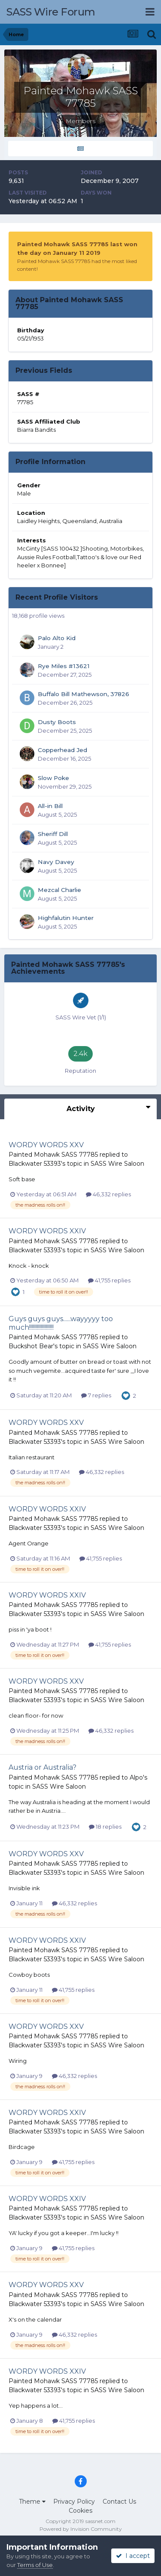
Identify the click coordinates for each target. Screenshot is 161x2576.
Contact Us (119, 2501)
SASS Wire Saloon (117, 1163)
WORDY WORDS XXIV (47, 1231)
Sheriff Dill (53, 833)
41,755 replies (109, 1280)
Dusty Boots (57, 721)
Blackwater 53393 (35, 1163)
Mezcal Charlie (59, 889)
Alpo (136, 1777)
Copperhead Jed (62, 749)
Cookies (80, 2510)
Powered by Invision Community (80, 2529)
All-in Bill (50, 805)
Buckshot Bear (31, 1346)
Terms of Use (35, 2564)
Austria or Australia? (42, 1767)
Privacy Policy (74, 2501)
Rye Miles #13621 (64, 666)
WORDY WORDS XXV (46, 1145)
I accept (133, 2556)
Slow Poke (53, 777)
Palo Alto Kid (57, 638)
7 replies (96, 1395)
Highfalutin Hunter (66, 917)
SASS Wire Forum (50, 12)
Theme (32, 2501)
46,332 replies (108, 1194)
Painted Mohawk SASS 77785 (53, 1154)
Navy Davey (56, 861)
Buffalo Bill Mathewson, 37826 (83, 693)
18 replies (105, 1826)
